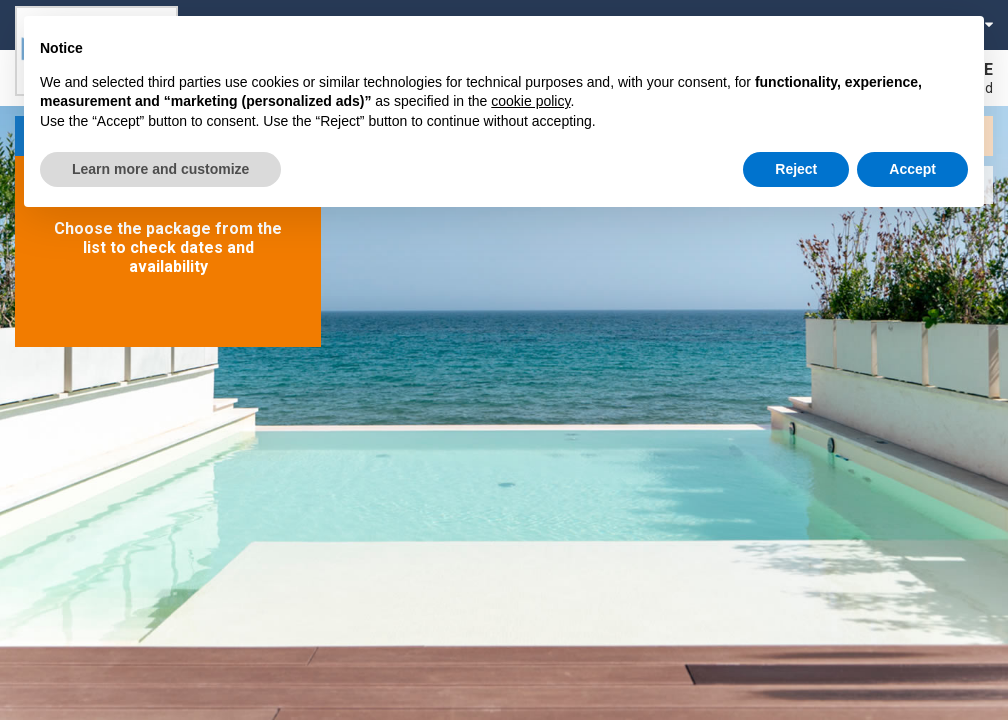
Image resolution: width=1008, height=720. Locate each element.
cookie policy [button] (530, 101)
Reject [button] (796, 169)
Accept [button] (912, 169)
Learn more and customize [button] (160, 169)
